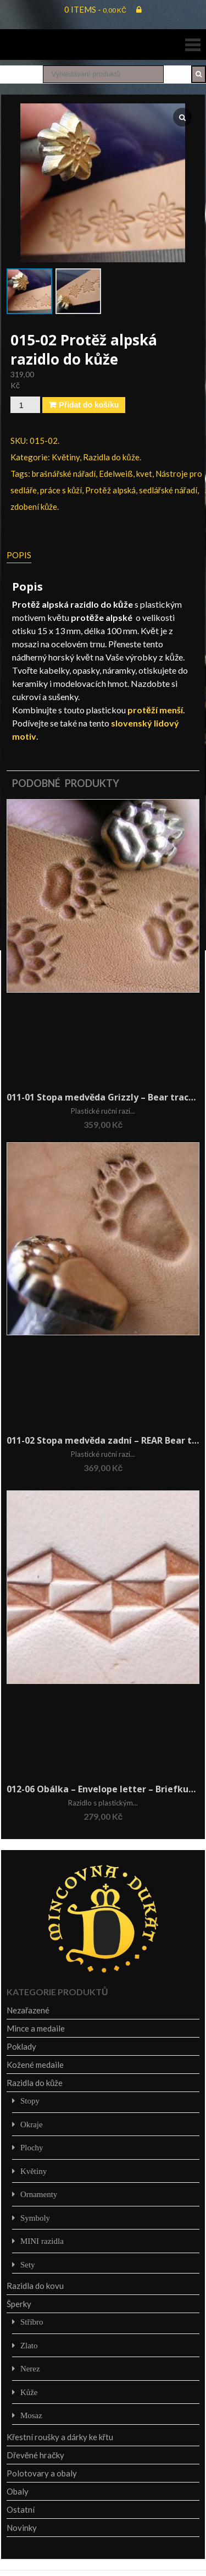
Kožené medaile (35, 2064)
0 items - (95, 9)
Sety (27, 2264)
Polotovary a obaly (42, 2473)
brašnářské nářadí (64, 473)
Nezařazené (28, 2010)
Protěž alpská (110, 490)
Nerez (30, 2368)
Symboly (35, 2218)
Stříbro (31, 2322)
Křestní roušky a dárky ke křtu (60, 2437)
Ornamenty (38, 2194)
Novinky (22, 2528)
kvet (144, 473)
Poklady (21, 2046)
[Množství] (25, 405)
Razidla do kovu (35, 2286)
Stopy (30, 2100)
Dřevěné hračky (35, 2455)
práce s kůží (61, 490)
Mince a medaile (36, 2028)
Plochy (31, 2147)
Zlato (29, 2345)
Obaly (18, 2491)
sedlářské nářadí (168, 490)
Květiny (66, 457)
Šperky (19, 2304)
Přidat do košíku (89, 404)
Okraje (31, 2124)
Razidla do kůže (111, 457)
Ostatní (21, 2509)
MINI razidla (42, 2241)
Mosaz (31, 2415)
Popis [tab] (19, 555)
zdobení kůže (33, 506)
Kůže (29, 2392)
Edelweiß (116, 473)
